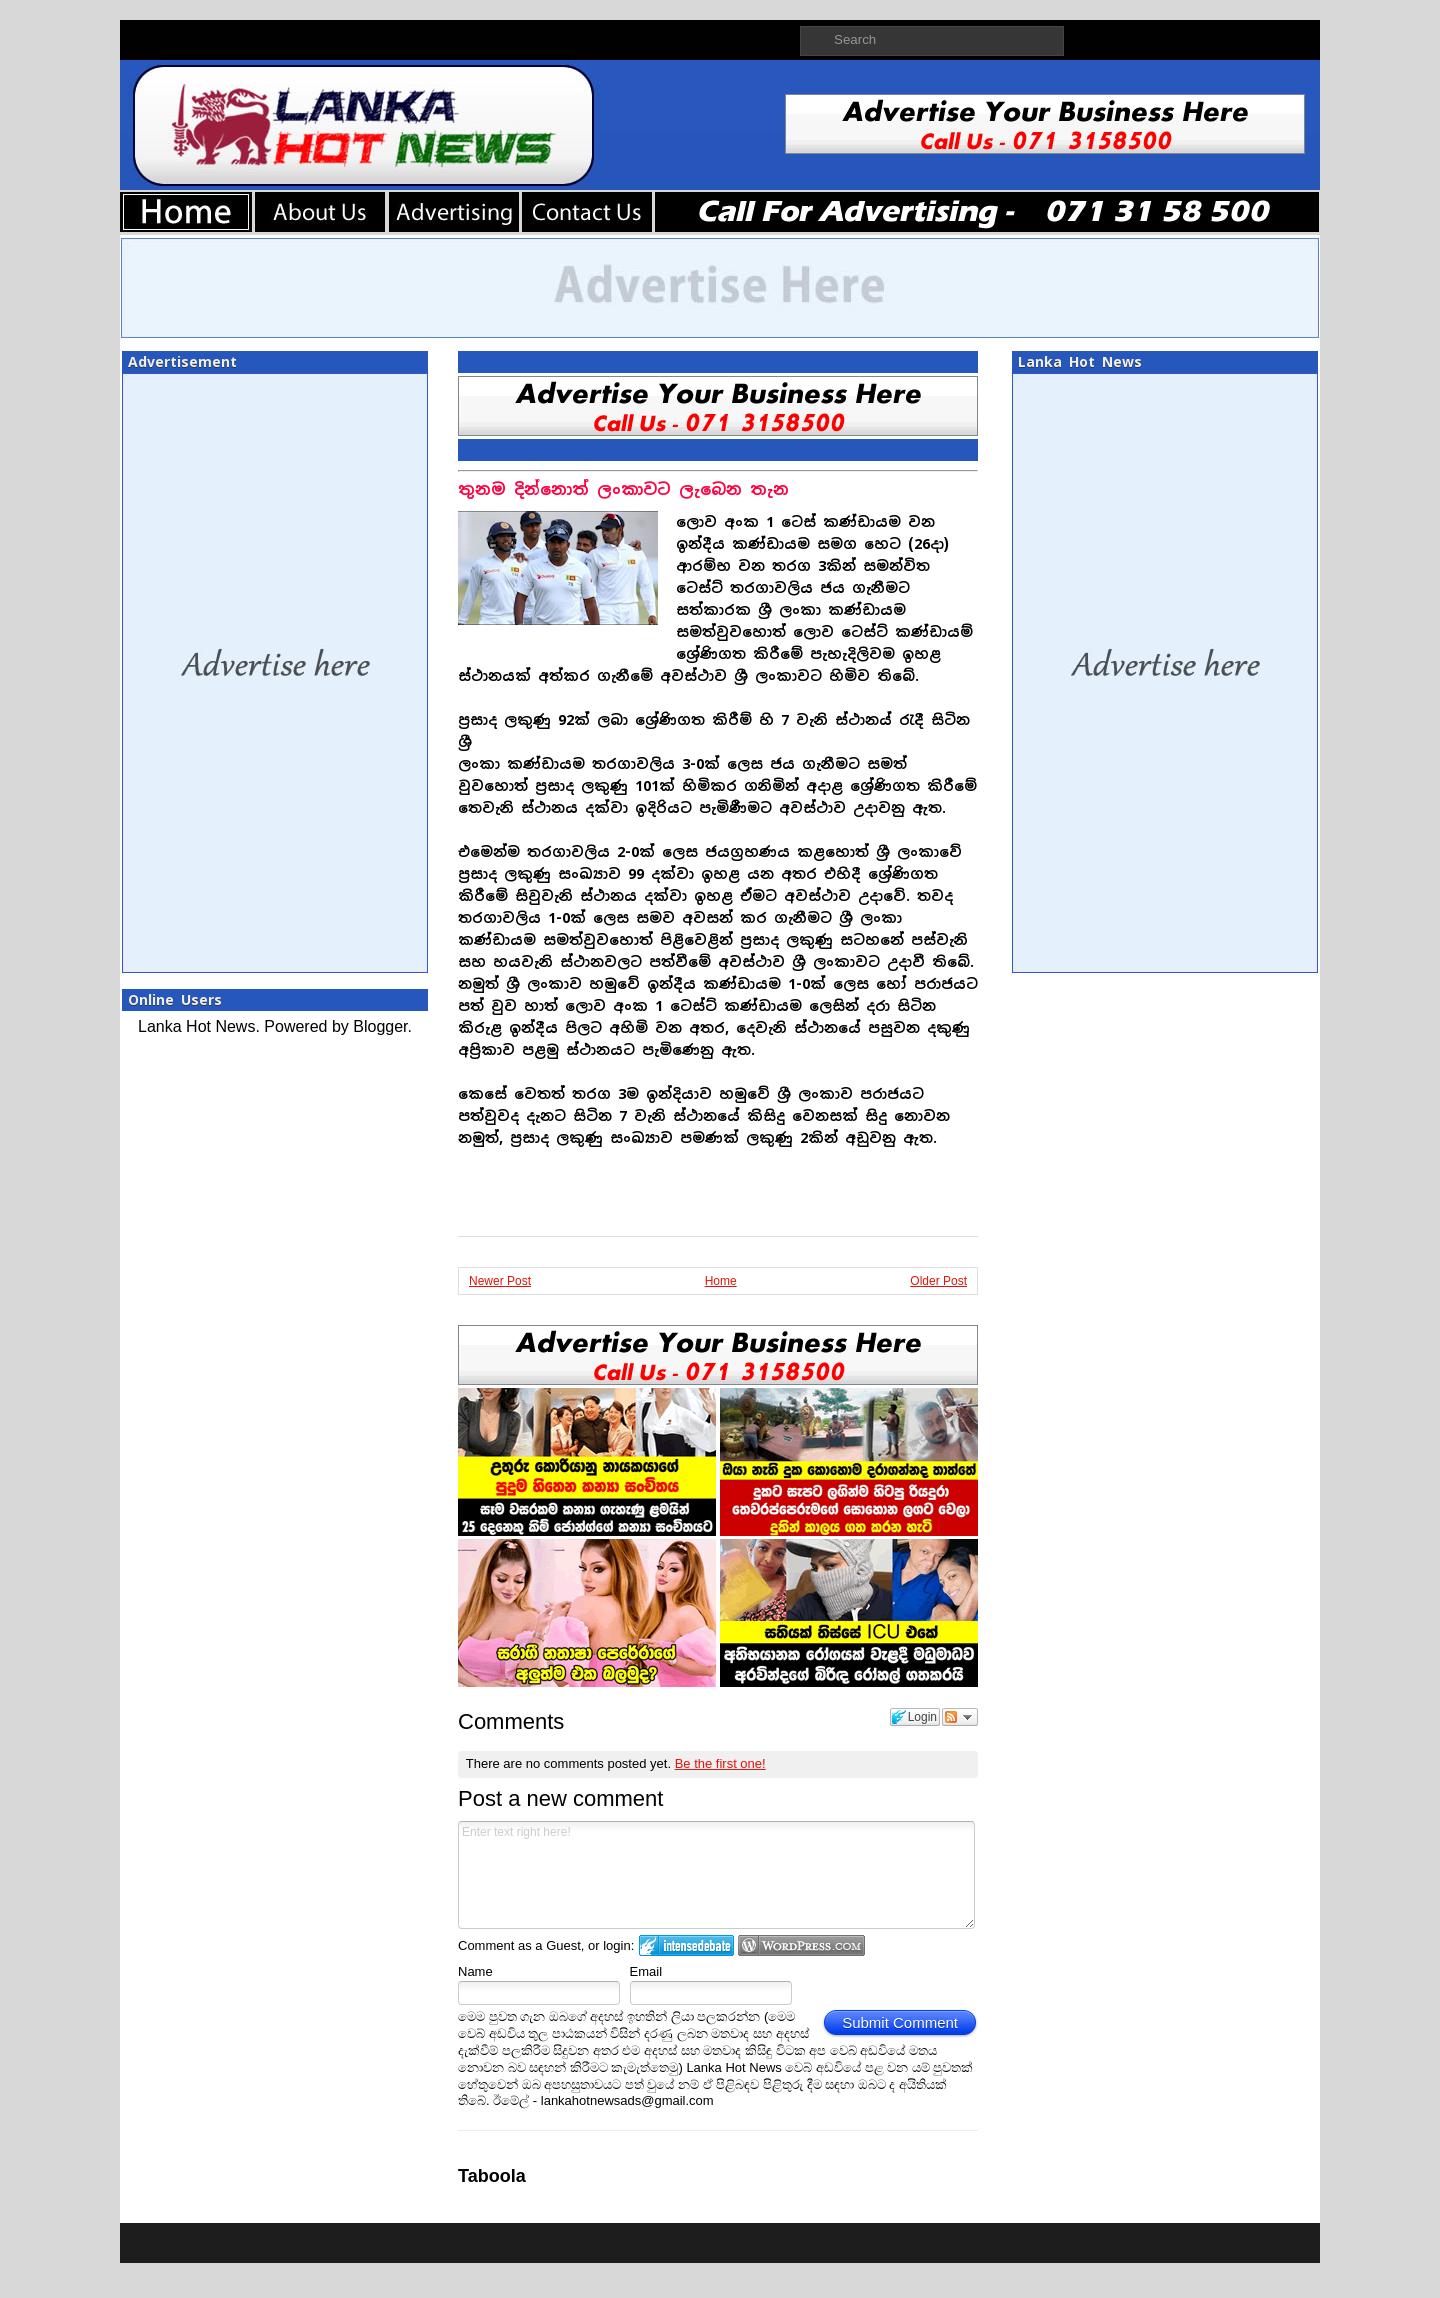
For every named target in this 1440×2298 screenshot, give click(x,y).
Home (721, 1281)
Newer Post (500, 1281)
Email (646, 1971)
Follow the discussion (960, 1717)
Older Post (938, 1281)
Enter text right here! (716, 1875)
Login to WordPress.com (801, 1945)
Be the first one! (720, 1763)
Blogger (380, 1026)
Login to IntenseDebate (686, 1945)
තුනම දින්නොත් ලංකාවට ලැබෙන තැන (623, 489)
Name (475, 1971)
